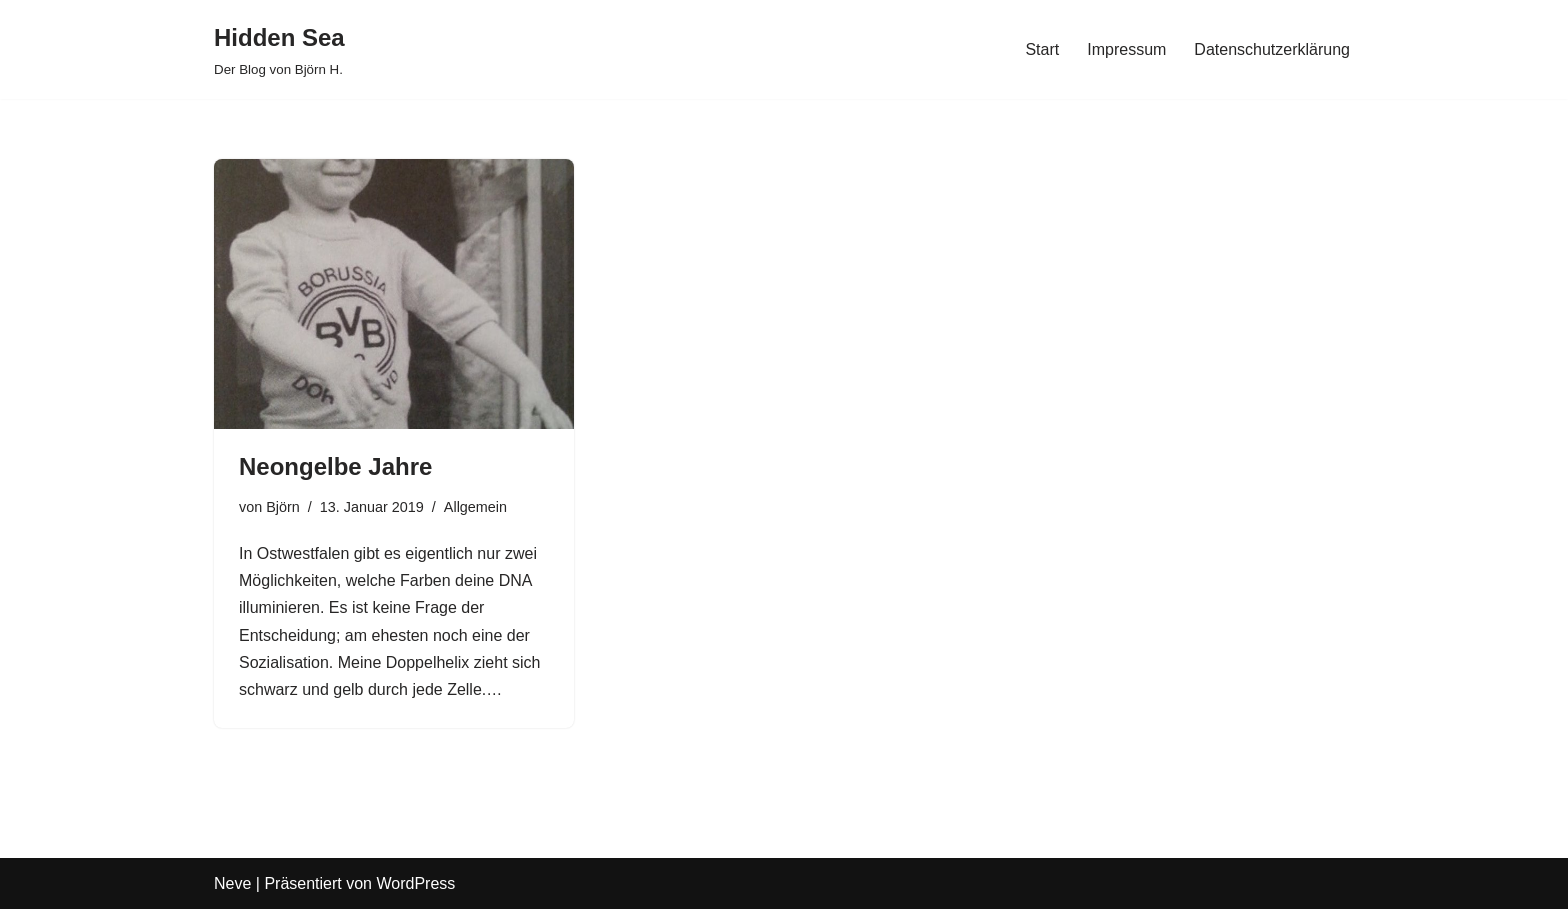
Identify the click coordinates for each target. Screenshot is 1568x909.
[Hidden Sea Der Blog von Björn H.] (279, 49)
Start (1042, 49)
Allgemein (475, 507)
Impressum (1126, 49)
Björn (283, 507)
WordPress (415, 883)
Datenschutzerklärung (1272, 49)
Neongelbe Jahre (335, 466)
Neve (232, 883)
